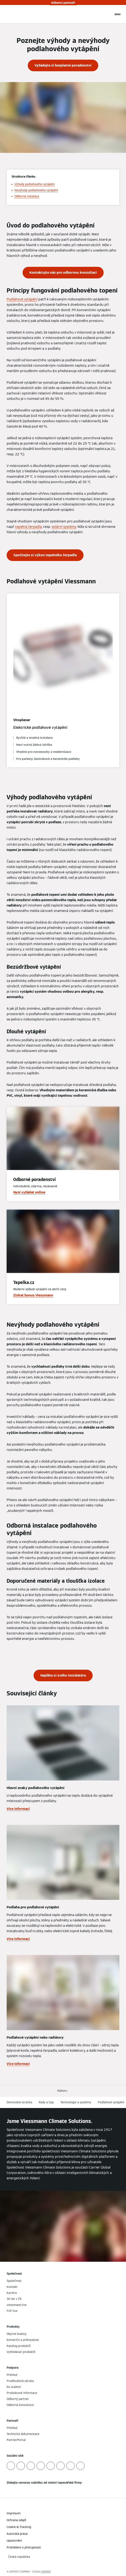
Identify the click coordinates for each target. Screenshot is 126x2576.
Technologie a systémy (76, 2102)
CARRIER (46, 2571)
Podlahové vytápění (22, 299)
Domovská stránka (19, 2102)
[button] (63, 2091)
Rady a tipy (46, 2102)
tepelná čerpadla (28, 527)
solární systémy (64, 527)
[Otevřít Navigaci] (117, 14)
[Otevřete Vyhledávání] (108, 14)
